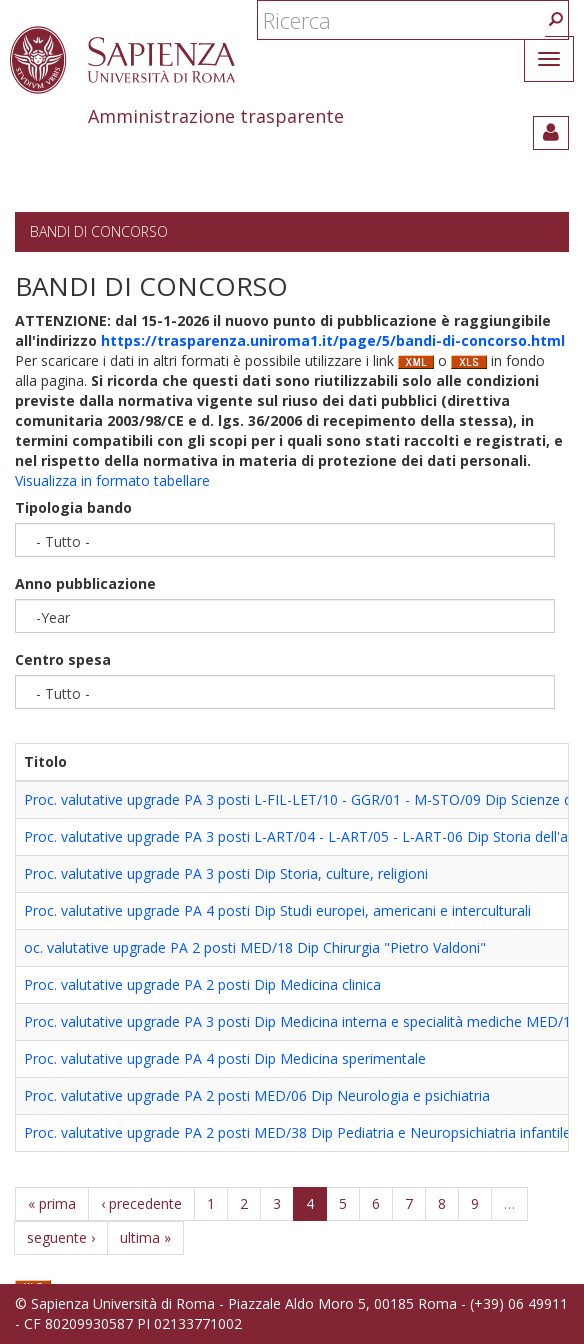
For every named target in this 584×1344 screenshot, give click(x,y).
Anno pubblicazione (85, 583)
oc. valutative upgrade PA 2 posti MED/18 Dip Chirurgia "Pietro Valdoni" (255, 947)
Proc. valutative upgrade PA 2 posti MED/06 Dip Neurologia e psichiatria (257, 1095)
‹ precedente (141, 1203)
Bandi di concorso (99, 231)
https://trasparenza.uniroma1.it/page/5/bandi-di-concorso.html (333, 340)
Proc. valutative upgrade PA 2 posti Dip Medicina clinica (202, 984)
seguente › (61, 1237)
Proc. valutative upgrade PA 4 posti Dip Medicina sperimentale (225, 1058)
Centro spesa (63, 659)
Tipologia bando (73, 507)
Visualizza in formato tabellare (112, 480)
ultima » (145, 1237)
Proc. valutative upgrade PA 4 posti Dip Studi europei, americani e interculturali (277, 910)
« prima (52, 1203)
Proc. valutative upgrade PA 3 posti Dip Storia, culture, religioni (226, 873)
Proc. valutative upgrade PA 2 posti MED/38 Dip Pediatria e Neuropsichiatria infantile (297, 1132)
